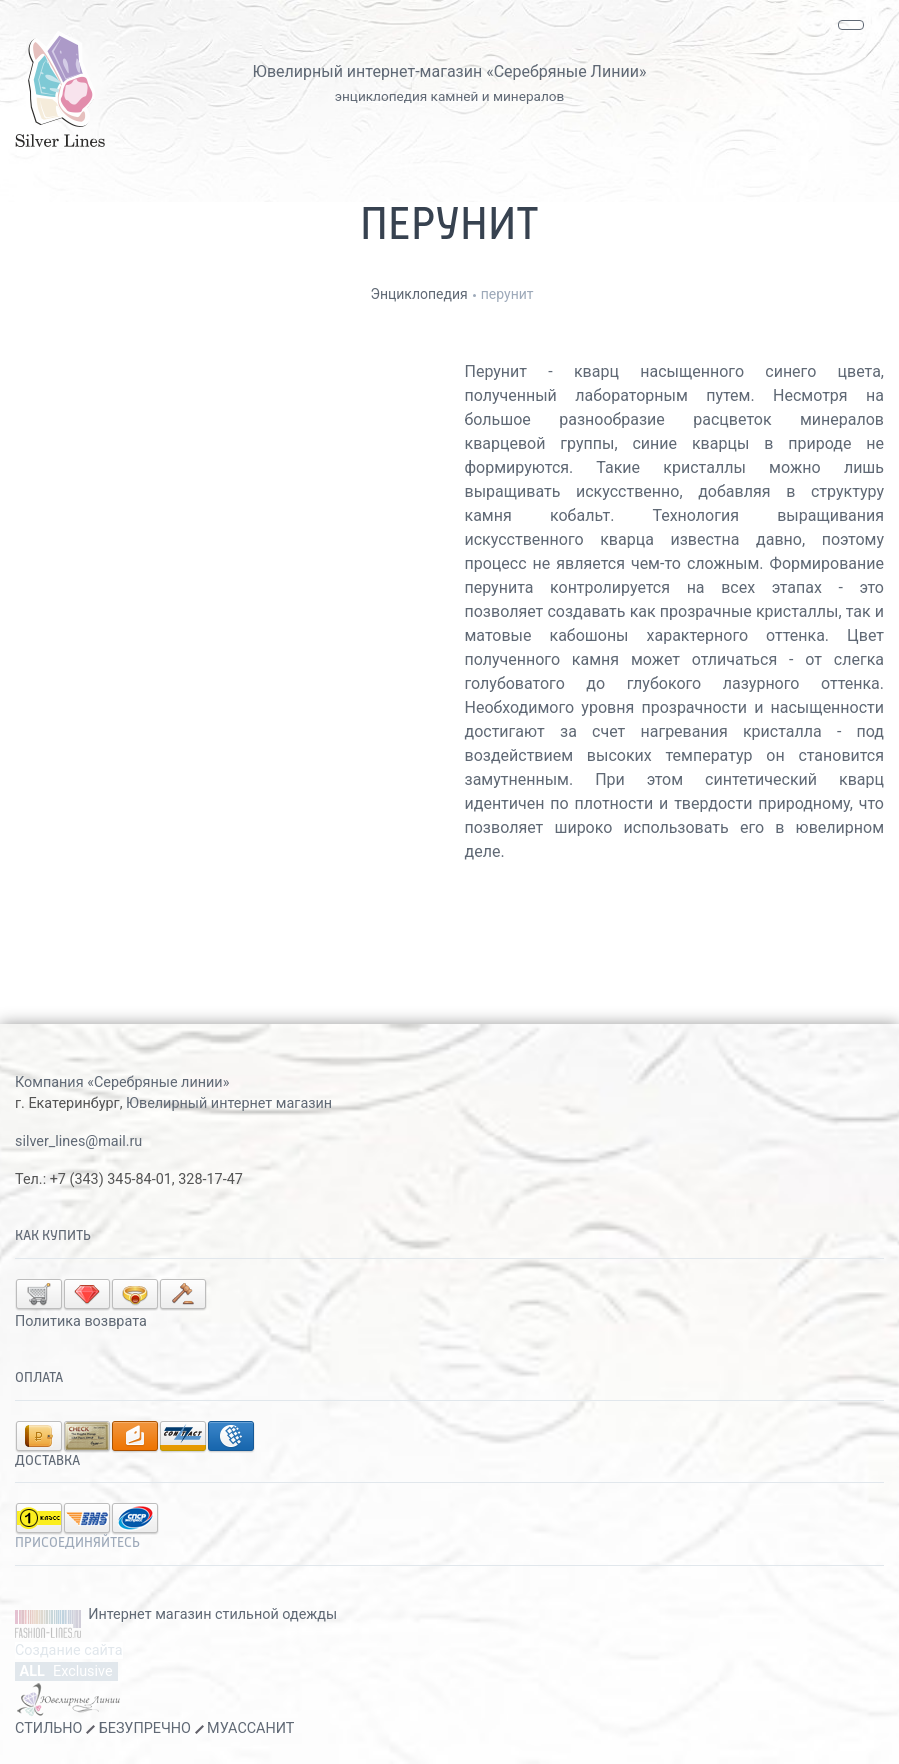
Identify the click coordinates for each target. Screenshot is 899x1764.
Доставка (47, 1461)
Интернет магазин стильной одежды (212, 1614)
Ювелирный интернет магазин (229, 1103)
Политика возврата (81, 1321)
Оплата (39, 1378)
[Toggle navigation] (851, 25)
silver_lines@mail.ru (78, 1141)
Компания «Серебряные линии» (122, 1082)
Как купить (53, 1236)
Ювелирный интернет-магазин (368, 71)
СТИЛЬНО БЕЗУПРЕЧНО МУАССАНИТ (154, 1728)
